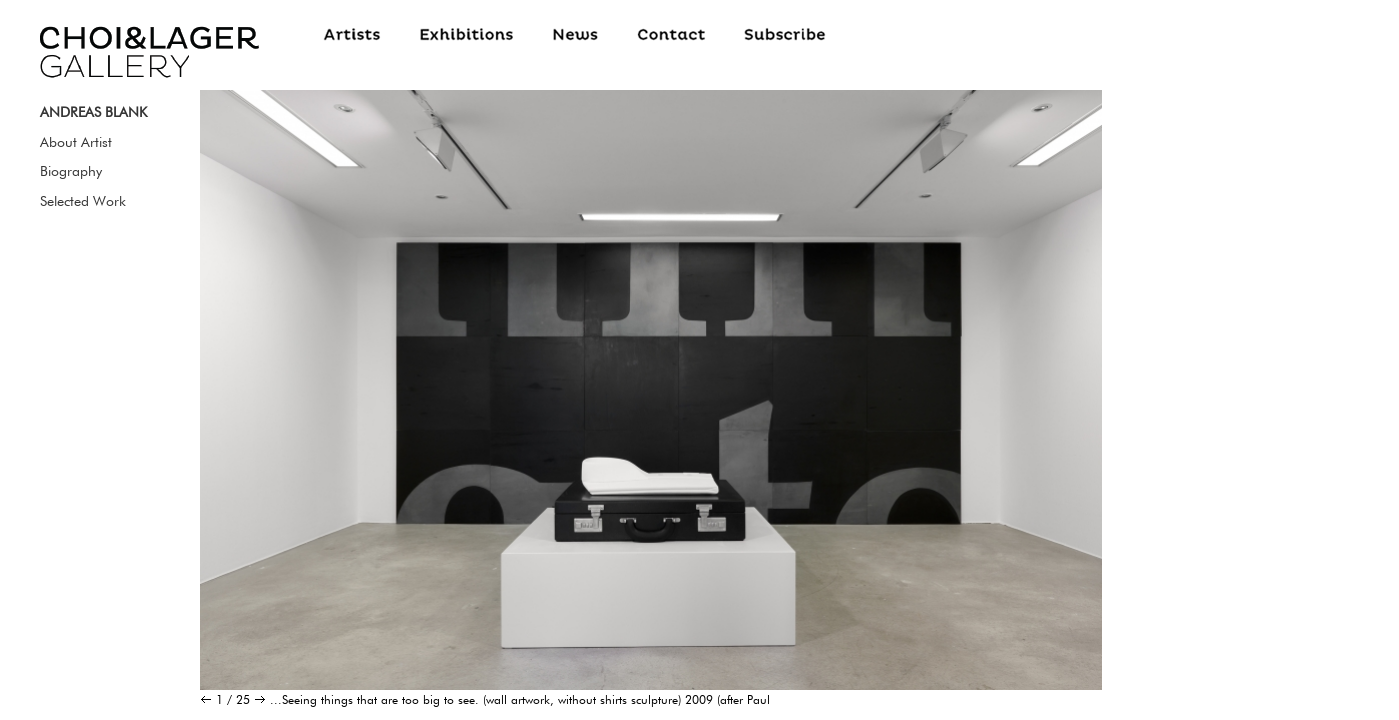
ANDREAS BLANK (93, 112)
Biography (71, 171)
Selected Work (83, 201)
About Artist (76, 142)
